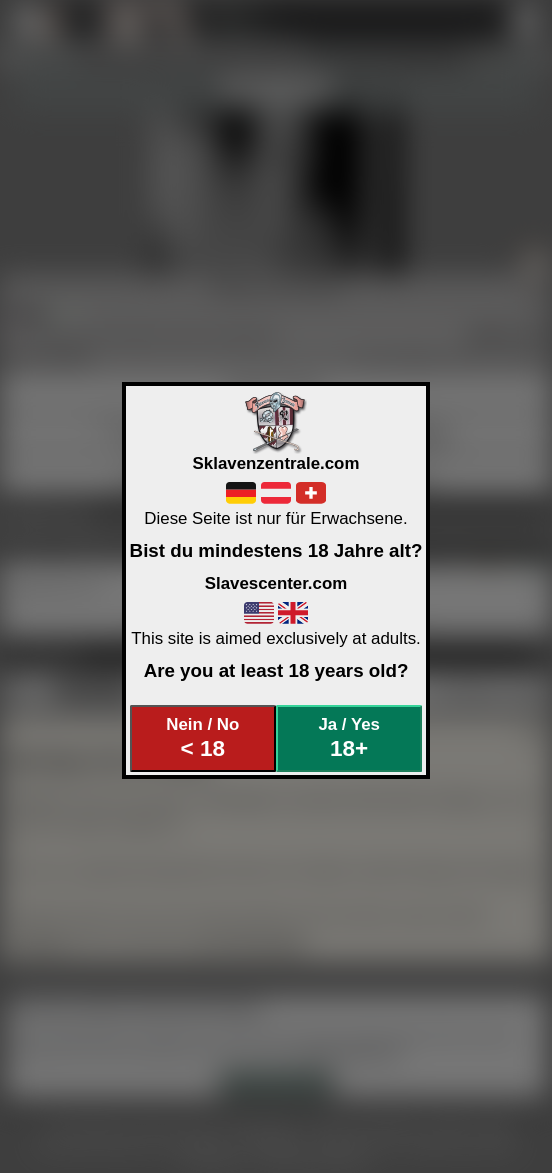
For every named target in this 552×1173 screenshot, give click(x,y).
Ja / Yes (348, 738)
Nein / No (202, 738)
